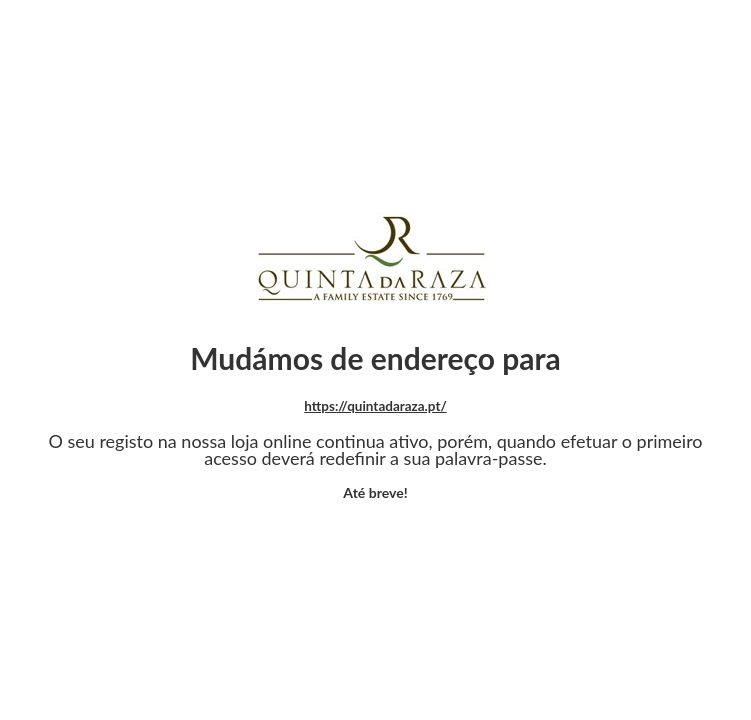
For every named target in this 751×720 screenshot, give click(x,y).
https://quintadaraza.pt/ (375, 406)
